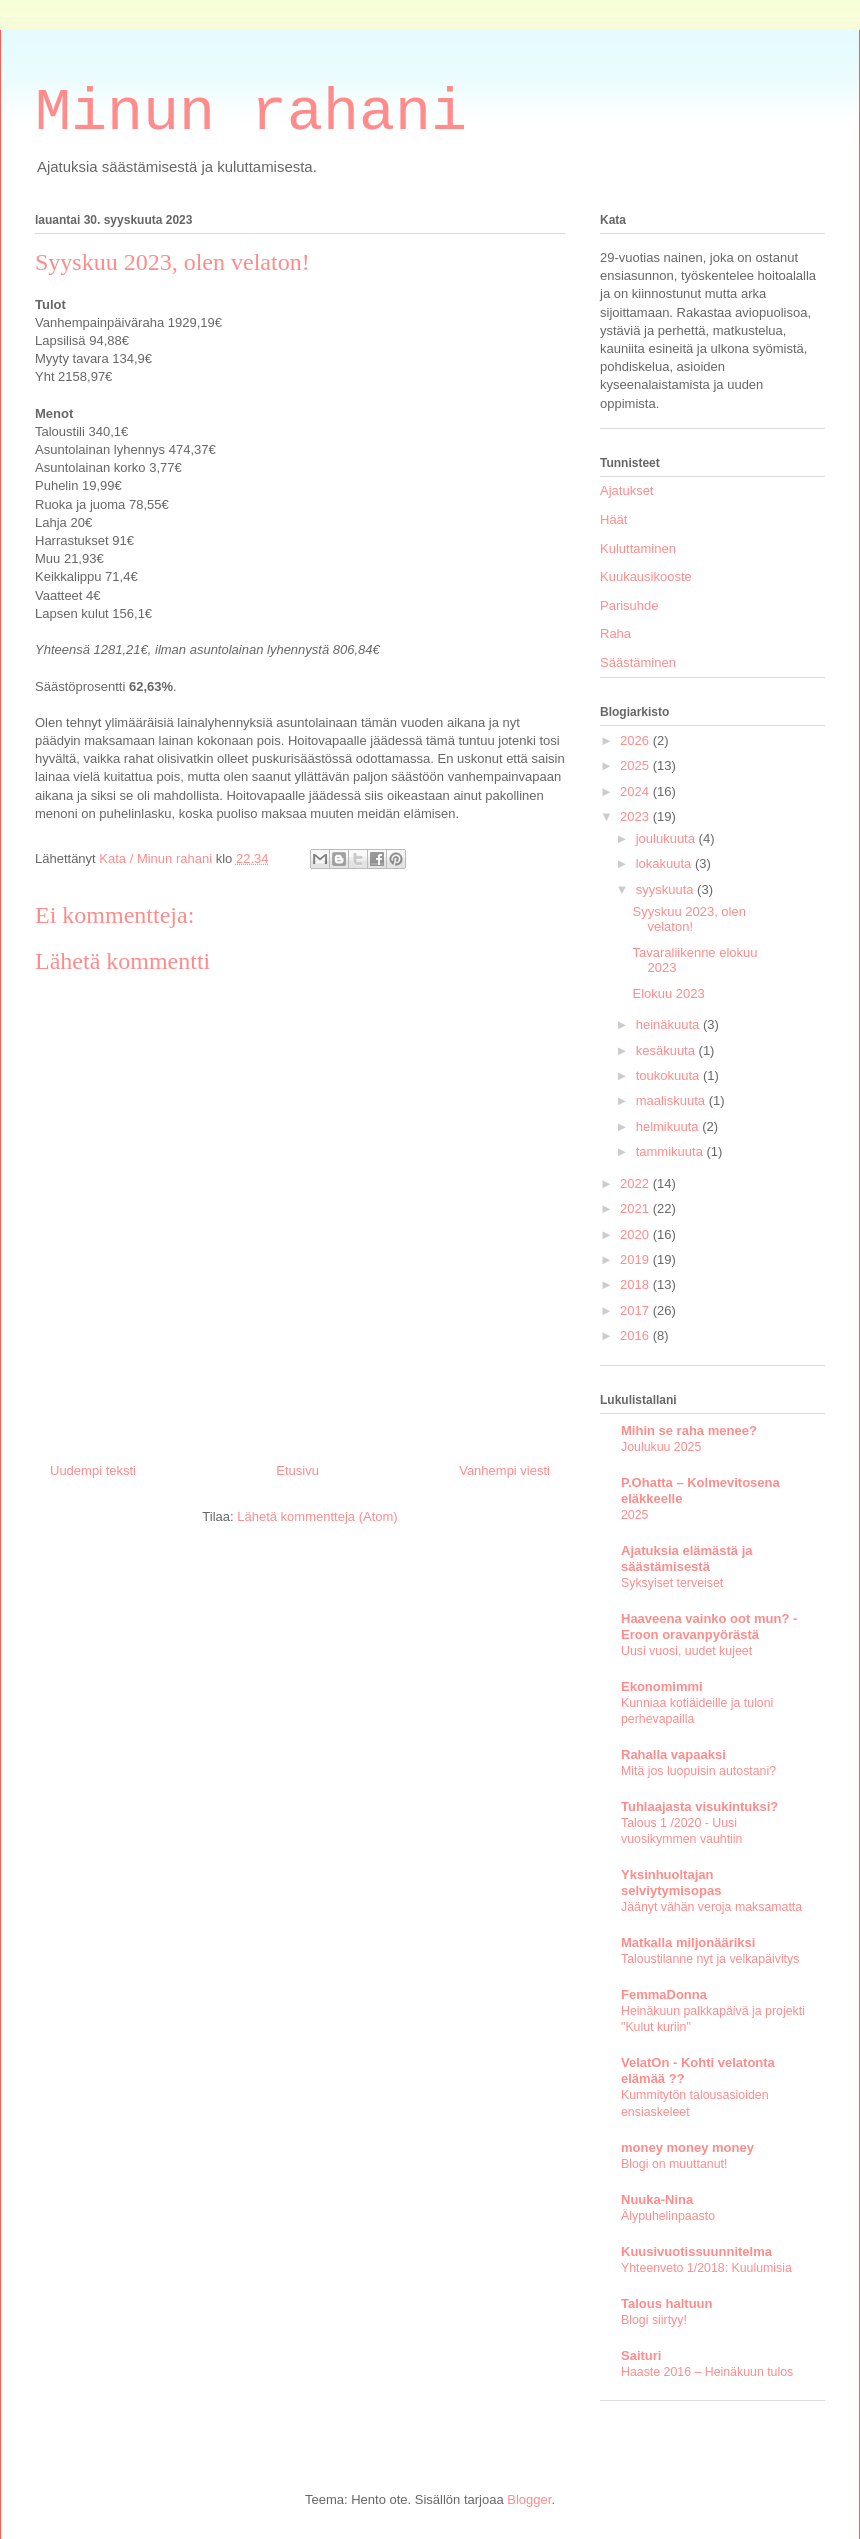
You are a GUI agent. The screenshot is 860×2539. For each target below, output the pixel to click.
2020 (636, 1234)
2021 (636, 1208)
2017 (636, 1310)
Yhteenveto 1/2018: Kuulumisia (706, 2268)
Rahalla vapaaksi (673, 1754)
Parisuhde (629, 605)
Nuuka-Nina (657, 2199)
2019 (636, 1259)
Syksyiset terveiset (672, 1583)
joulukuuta (667, 838)
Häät (613, 519)
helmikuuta (669, 1126)
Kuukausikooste (646, 576)
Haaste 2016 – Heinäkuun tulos (707, 2372)
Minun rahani (251, 113)
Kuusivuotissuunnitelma (696, 2251)
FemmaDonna (664, 1994)
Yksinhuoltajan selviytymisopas (671, 1882)
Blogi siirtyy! (654, 2320)
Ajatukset (626, 490)
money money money (687, 2147)
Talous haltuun (666, 2303)
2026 (636, 740)
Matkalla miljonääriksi (688, 1942)
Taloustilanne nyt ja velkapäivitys (710, 1959)
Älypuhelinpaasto (668, 2216)
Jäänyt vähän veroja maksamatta (711, 1907)
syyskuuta (666, 889)
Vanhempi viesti (504, 1470)
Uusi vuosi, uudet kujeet (686, 1651)
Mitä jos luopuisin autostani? (698, 1771)
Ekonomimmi (662, 1686)
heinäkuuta (669, 1024)
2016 (636, 1335)
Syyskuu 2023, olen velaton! (688, 919)
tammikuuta (671, 1151)
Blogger (529, 2499)
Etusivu (297, 1470)
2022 (636, 1183)
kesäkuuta (667, 1050)
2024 (636, 791)
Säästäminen (638, 662)
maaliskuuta (672, 1100)
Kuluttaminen (638, 548)
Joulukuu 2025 (661, 1447)
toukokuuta (669, 1075)
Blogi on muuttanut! (674, 2164)
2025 (636, 765)
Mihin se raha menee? (689, 1430)
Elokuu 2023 (668, 993)
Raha (615, 633)
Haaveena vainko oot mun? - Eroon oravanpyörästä (709, 1626)
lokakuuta (665, 863)
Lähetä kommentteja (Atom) (317, 1516)
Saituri (641, 2355)
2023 (636, 816)
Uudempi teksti (93, 1470)
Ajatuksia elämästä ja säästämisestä (687, 1558)
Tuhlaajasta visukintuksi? (699, 1806)
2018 (636, 1284)
